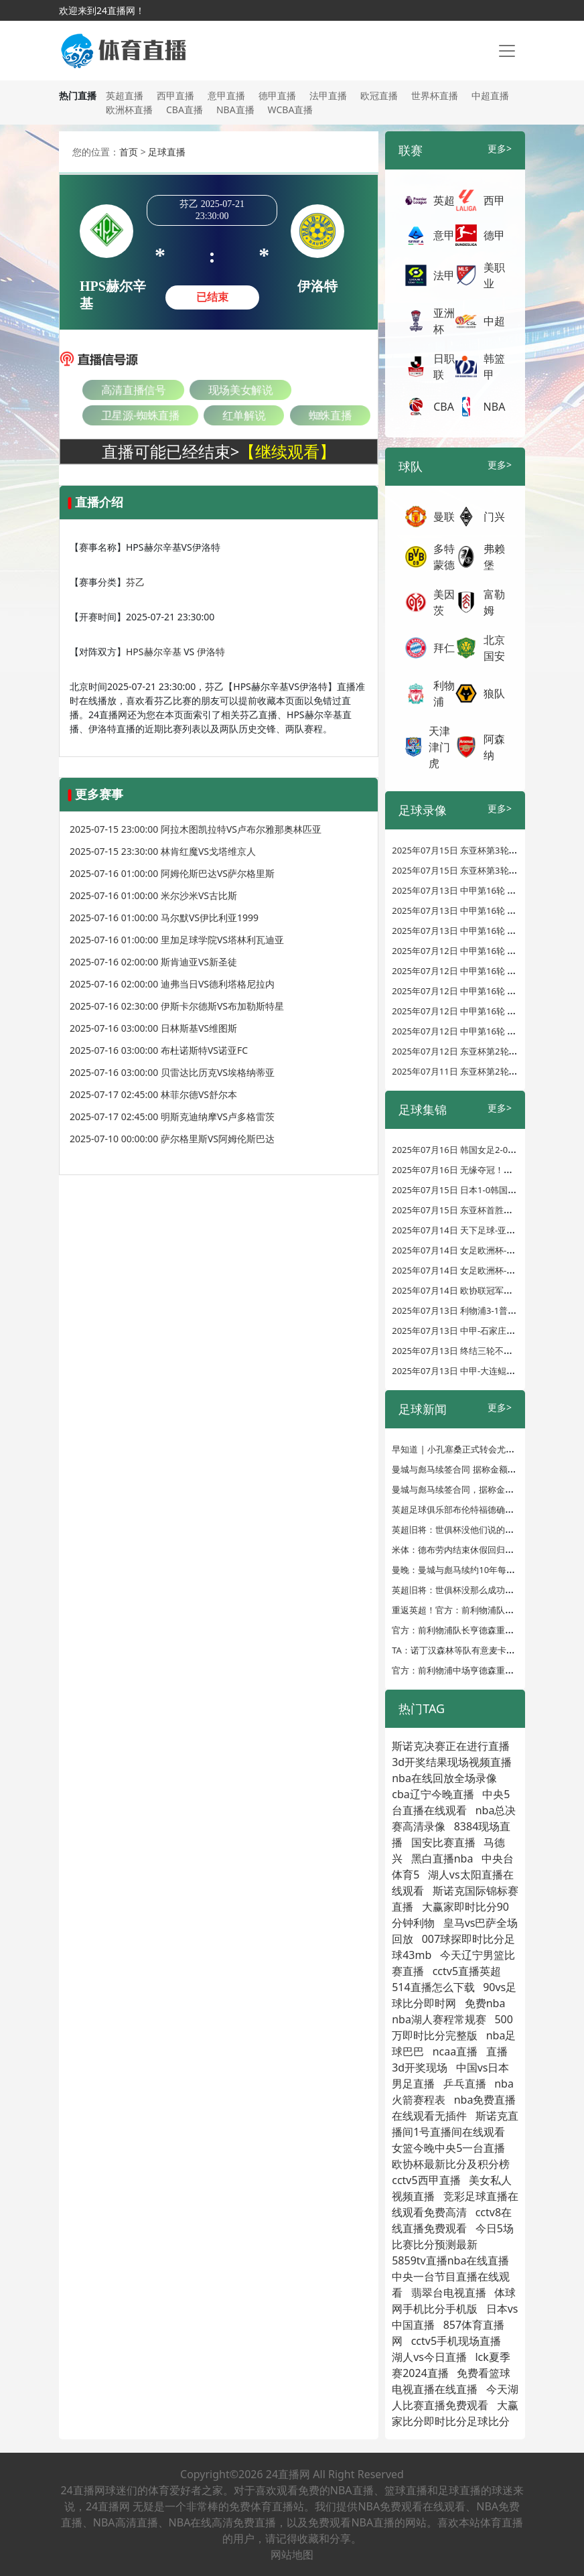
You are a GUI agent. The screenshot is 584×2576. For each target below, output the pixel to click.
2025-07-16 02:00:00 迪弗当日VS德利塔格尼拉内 (172, 983)
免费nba (485, 2003)
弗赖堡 (494, 556)
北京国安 (494, 647)
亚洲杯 (444, 321)
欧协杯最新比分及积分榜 (451, 2164)
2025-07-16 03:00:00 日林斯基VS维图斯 (153, 1028)
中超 (494, 321)
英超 (444, 200)
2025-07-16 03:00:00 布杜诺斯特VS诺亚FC (159, 1050)
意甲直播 (226, 95)
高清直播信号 (132, 390)
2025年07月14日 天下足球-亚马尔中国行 (471, 1230)
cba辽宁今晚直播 (433, 1794)
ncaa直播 (455, 2051)
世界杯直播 (434, 95)
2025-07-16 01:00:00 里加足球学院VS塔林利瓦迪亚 (177, 939)
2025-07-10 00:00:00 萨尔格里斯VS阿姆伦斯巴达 (172, 1138)
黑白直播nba (442, 1858)
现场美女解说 (240, 390)
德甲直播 (277, 95)
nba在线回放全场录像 (444, 1778)
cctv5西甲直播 (426, 2180)
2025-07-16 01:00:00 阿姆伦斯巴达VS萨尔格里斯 (172, 873)
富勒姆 (494, 602)
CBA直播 (184, 109)
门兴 (494, 516)
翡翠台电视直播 (448, 2292)
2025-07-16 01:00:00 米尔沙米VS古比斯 (153, 895)
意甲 (444, 235)
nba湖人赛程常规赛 (439, 2019)
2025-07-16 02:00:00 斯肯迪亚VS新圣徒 (153, 961)
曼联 (444, 516)
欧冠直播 (379, 95)
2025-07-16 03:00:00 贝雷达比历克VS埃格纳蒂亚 (172, 1072)
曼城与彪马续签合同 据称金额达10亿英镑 (472, 1469)
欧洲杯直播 (129, 109)
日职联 (444, 366)
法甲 (444, 275)
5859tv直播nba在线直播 (450, 2260)
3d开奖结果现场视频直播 (452, 1762)
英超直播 (124, 95)
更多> (500, 148)
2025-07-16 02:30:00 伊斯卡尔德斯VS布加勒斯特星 (177, 1006)
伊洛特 (211, 651)
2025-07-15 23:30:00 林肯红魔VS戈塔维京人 (163, 851)
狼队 (494, 693)
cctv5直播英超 (467, 1971)
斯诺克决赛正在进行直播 (451, 1746)
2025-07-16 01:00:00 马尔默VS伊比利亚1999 (164, 917)
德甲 (494, 235)
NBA (495, 406)
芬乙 (135, 581)
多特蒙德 (444, 556)
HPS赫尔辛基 (153, 651)
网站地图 (292, 2554)
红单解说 (244, 415)
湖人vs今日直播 (429, 2357)
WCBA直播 (290, 109)
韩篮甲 (494, 366)
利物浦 (444, 693)
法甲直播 (328, 95)
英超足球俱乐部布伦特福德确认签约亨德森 (474, 1509)
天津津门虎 (439, 747)
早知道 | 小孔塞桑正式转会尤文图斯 (462, 1449)
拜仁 (444, 647)
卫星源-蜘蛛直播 (140, 415)
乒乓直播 (464, 2083)
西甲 (494, 200)
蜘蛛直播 (330, 415)
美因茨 (444, 602)
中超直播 (490, 95)
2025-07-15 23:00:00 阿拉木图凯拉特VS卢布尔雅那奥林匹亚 (195, 829)
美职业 (494, 275)
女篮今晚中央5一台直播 (448, 2148)
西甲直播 (175, 95)
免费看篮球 (483, 2373)
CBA (443, 406)
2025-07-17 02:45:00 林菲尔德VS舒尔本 (153, 1094)
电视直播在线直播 (435, 2389)
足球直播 (167, 151)
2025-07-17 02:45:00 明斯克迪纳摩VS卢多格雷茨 (172, 1116)
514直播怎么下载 (433, 1987)
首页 (128, 151)
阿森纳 (494, 747)
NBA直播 (235, 109)
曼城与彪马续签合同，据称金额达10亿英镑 (475, 1489)
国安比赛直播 (443, 1842)
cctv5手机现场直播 (456, 2340)
